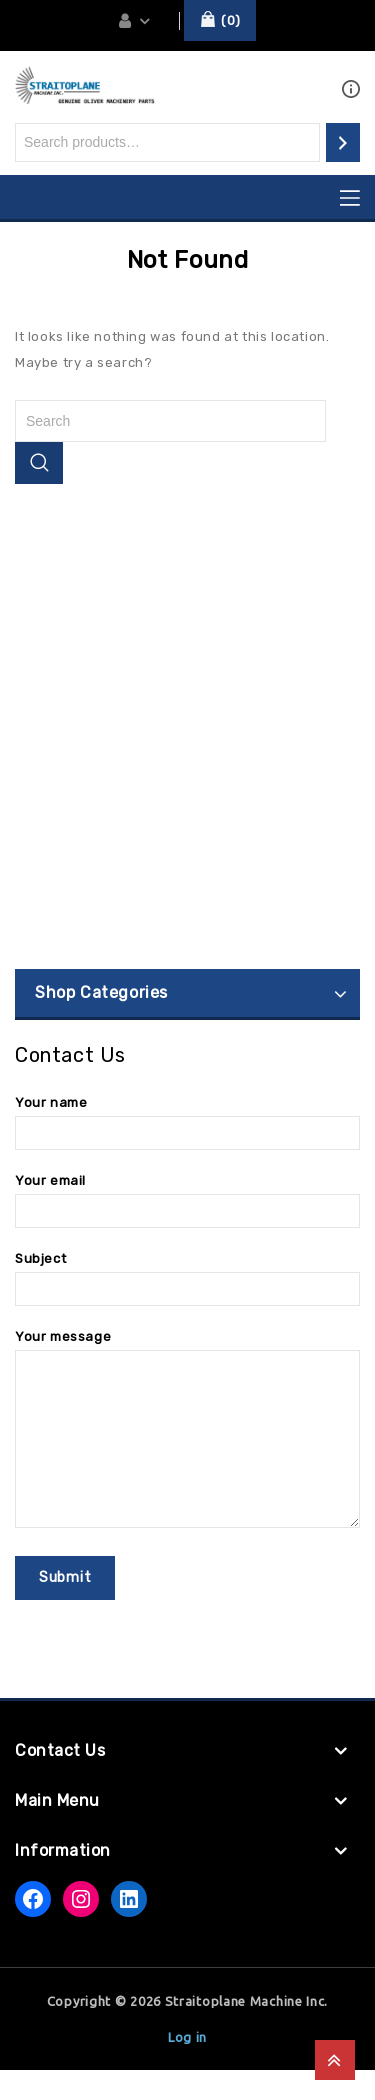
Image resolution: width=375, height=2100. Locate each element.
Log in (187, 2067)
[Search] (343, 142)
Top (335, 2060)
